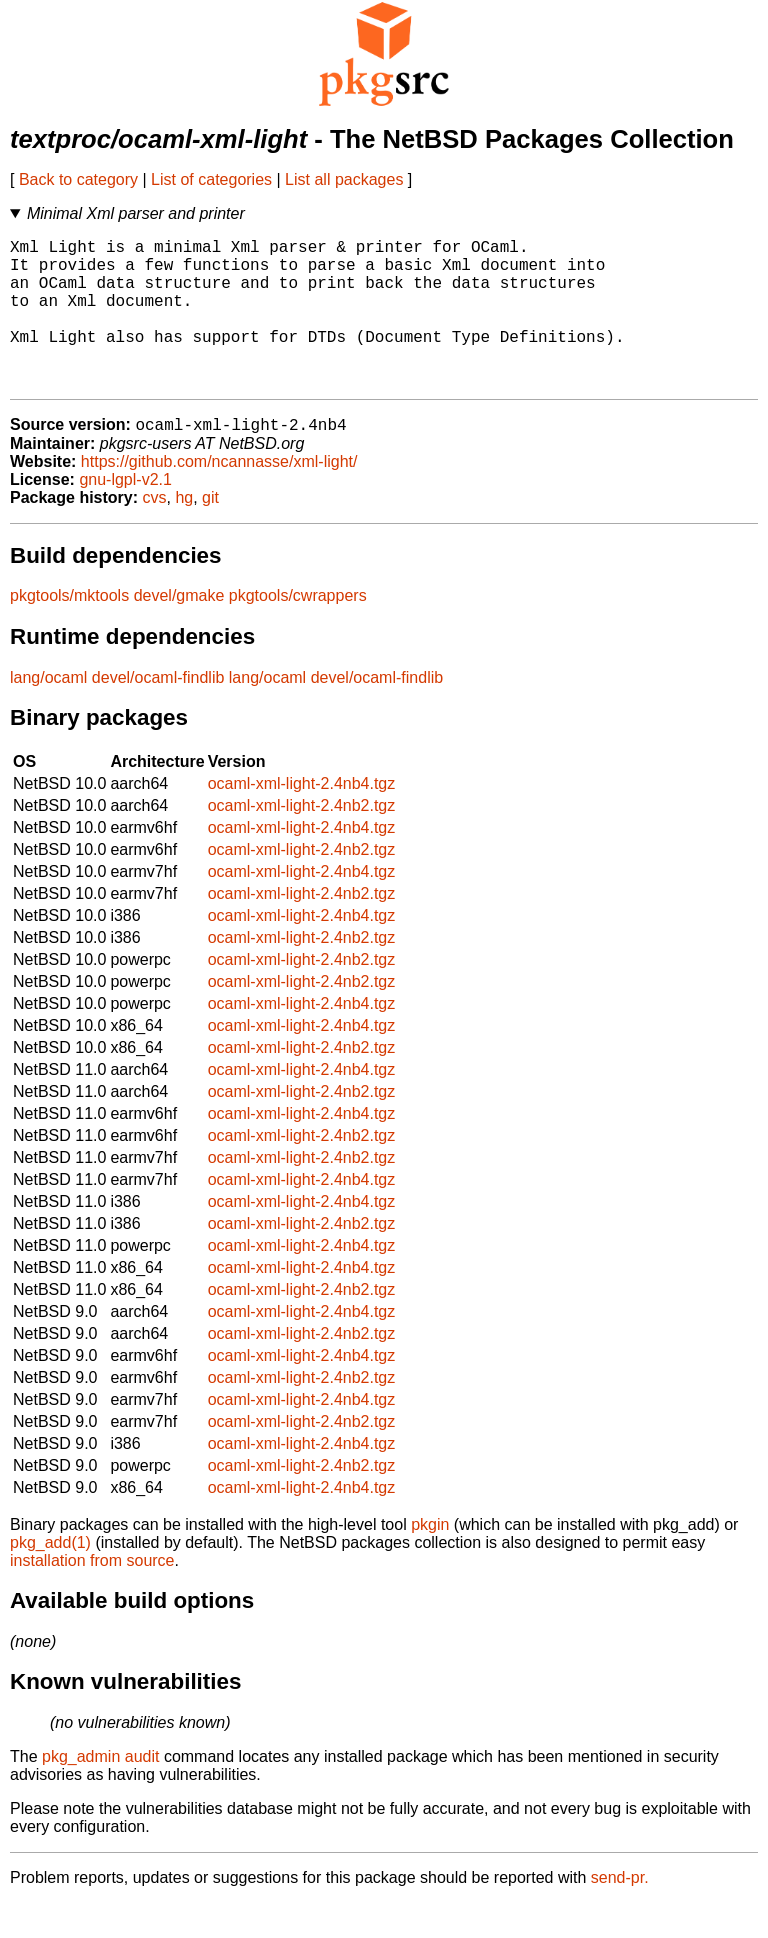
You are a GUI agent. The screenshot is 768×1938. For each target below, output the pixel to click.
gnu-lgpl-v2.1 (125, 514)
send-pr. (620, 1912)
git (210, 532)
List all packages (344, 179)
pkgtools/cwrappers (298, 630)
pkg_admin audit (100, 1791)
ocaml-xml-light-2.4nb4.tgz (302, 818)
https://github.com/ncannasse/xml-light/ (219, 496)
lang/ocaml (48, 712)
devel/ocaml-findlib (158, 712)
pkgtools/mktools (69, 630)
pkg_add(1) (50, 1577)
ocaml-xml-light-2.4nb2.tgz (302, 840)
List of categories (211, 179)
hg (184, 532)
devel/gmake (179, 630)
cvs (155, 532)
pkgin (430, 1559)
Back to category (78, 179)
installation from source (92, 1595)
